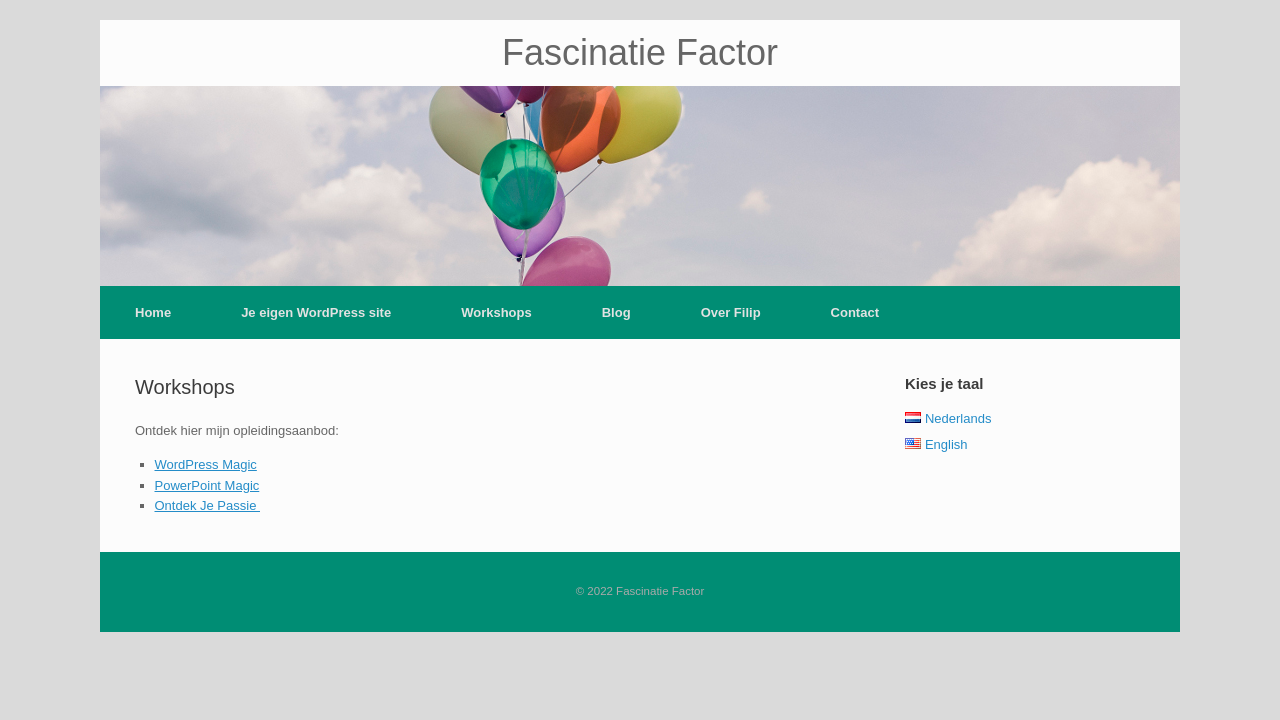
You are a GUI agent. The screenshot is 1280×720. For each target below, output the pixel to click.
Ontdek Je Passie (208, 505)
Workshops (496, 312)
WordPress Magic (206, 464)
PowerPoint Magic (207, 485)
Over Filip (731, 312)
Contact (855, 312)
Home (153, 312)
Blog (616, 312)
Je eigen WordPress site (316, 312)
